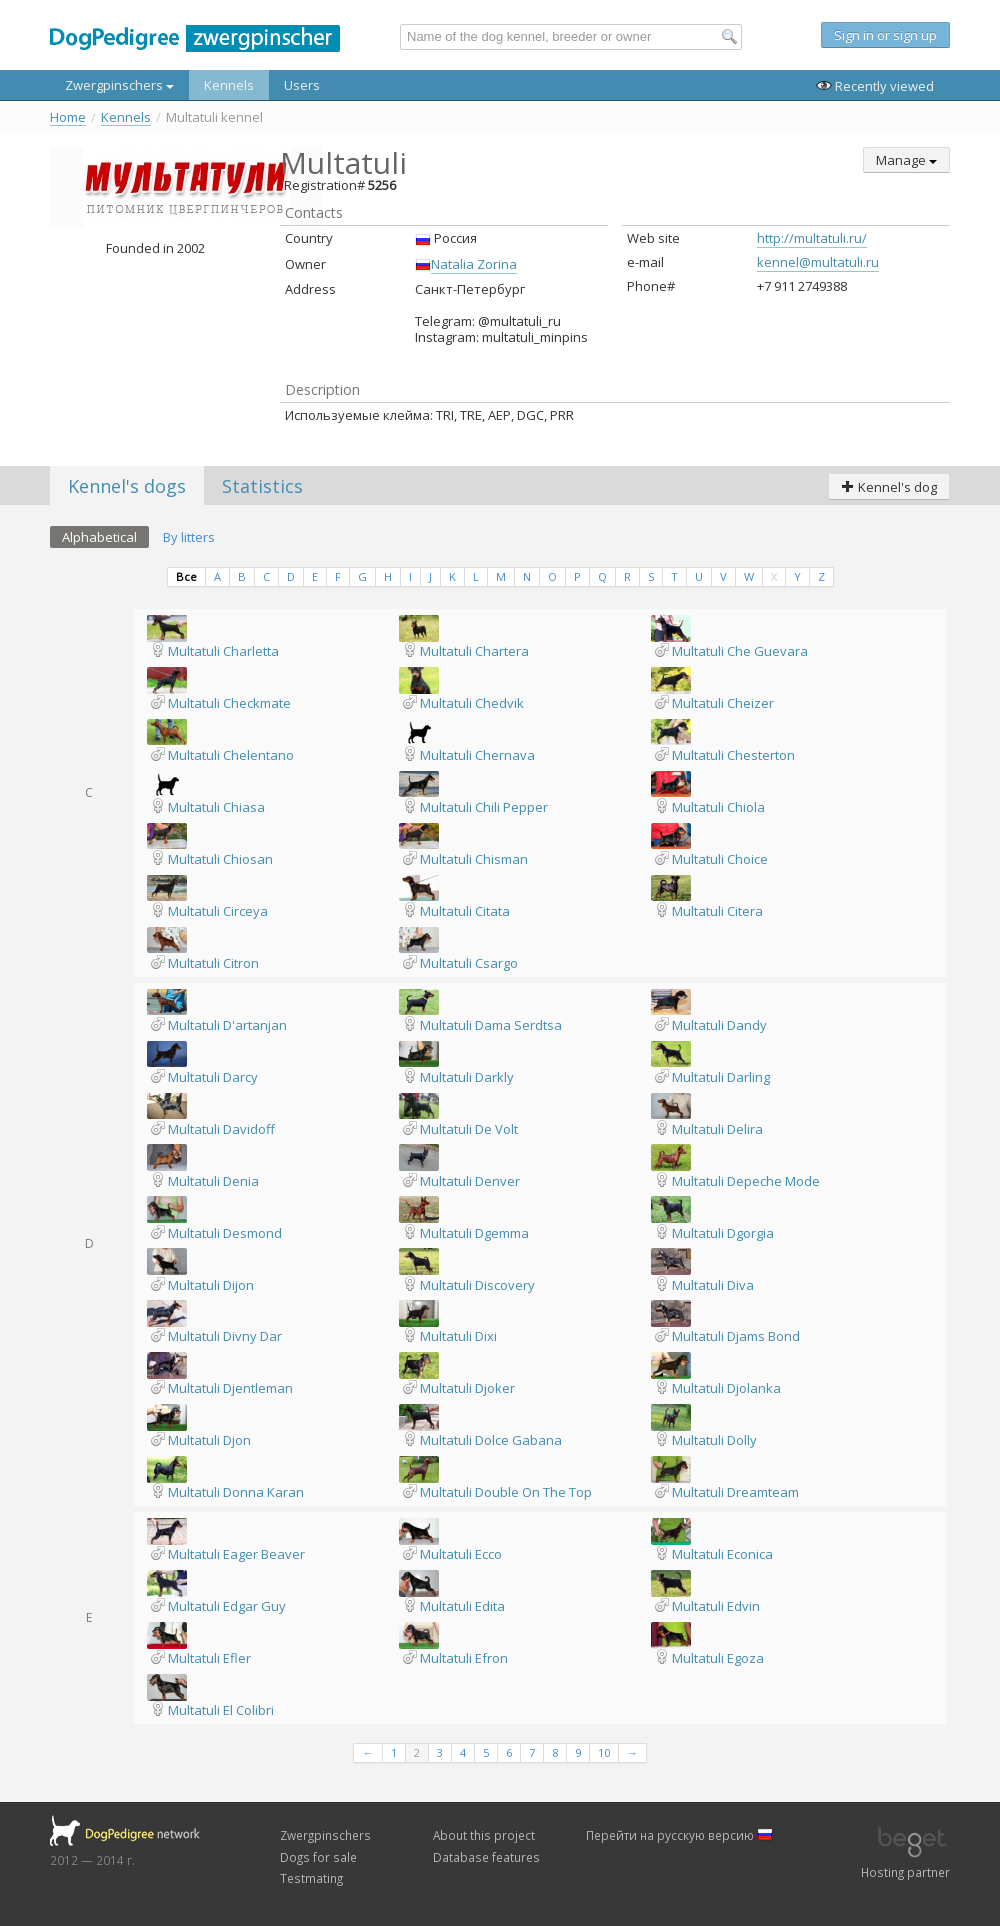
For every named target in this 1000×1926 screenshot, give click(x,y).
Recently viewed (875, 86)
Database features (486, 1857)
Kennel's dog (889, 487)
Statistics (262, 486)
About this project (484, 1835)
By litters (189, 537)
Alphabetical (99, 537)
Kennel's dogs (127, 486)
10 (604, 1752)
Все (186, 576)
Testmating (311, 1878)
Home (68, 117)
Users (302, 85)
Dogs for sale (318, 1857)
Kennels (229, 85)
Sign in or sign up (885, 35)
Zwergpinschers (119, 85)
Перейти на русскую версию (679, 1835)
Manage (906, 160)
